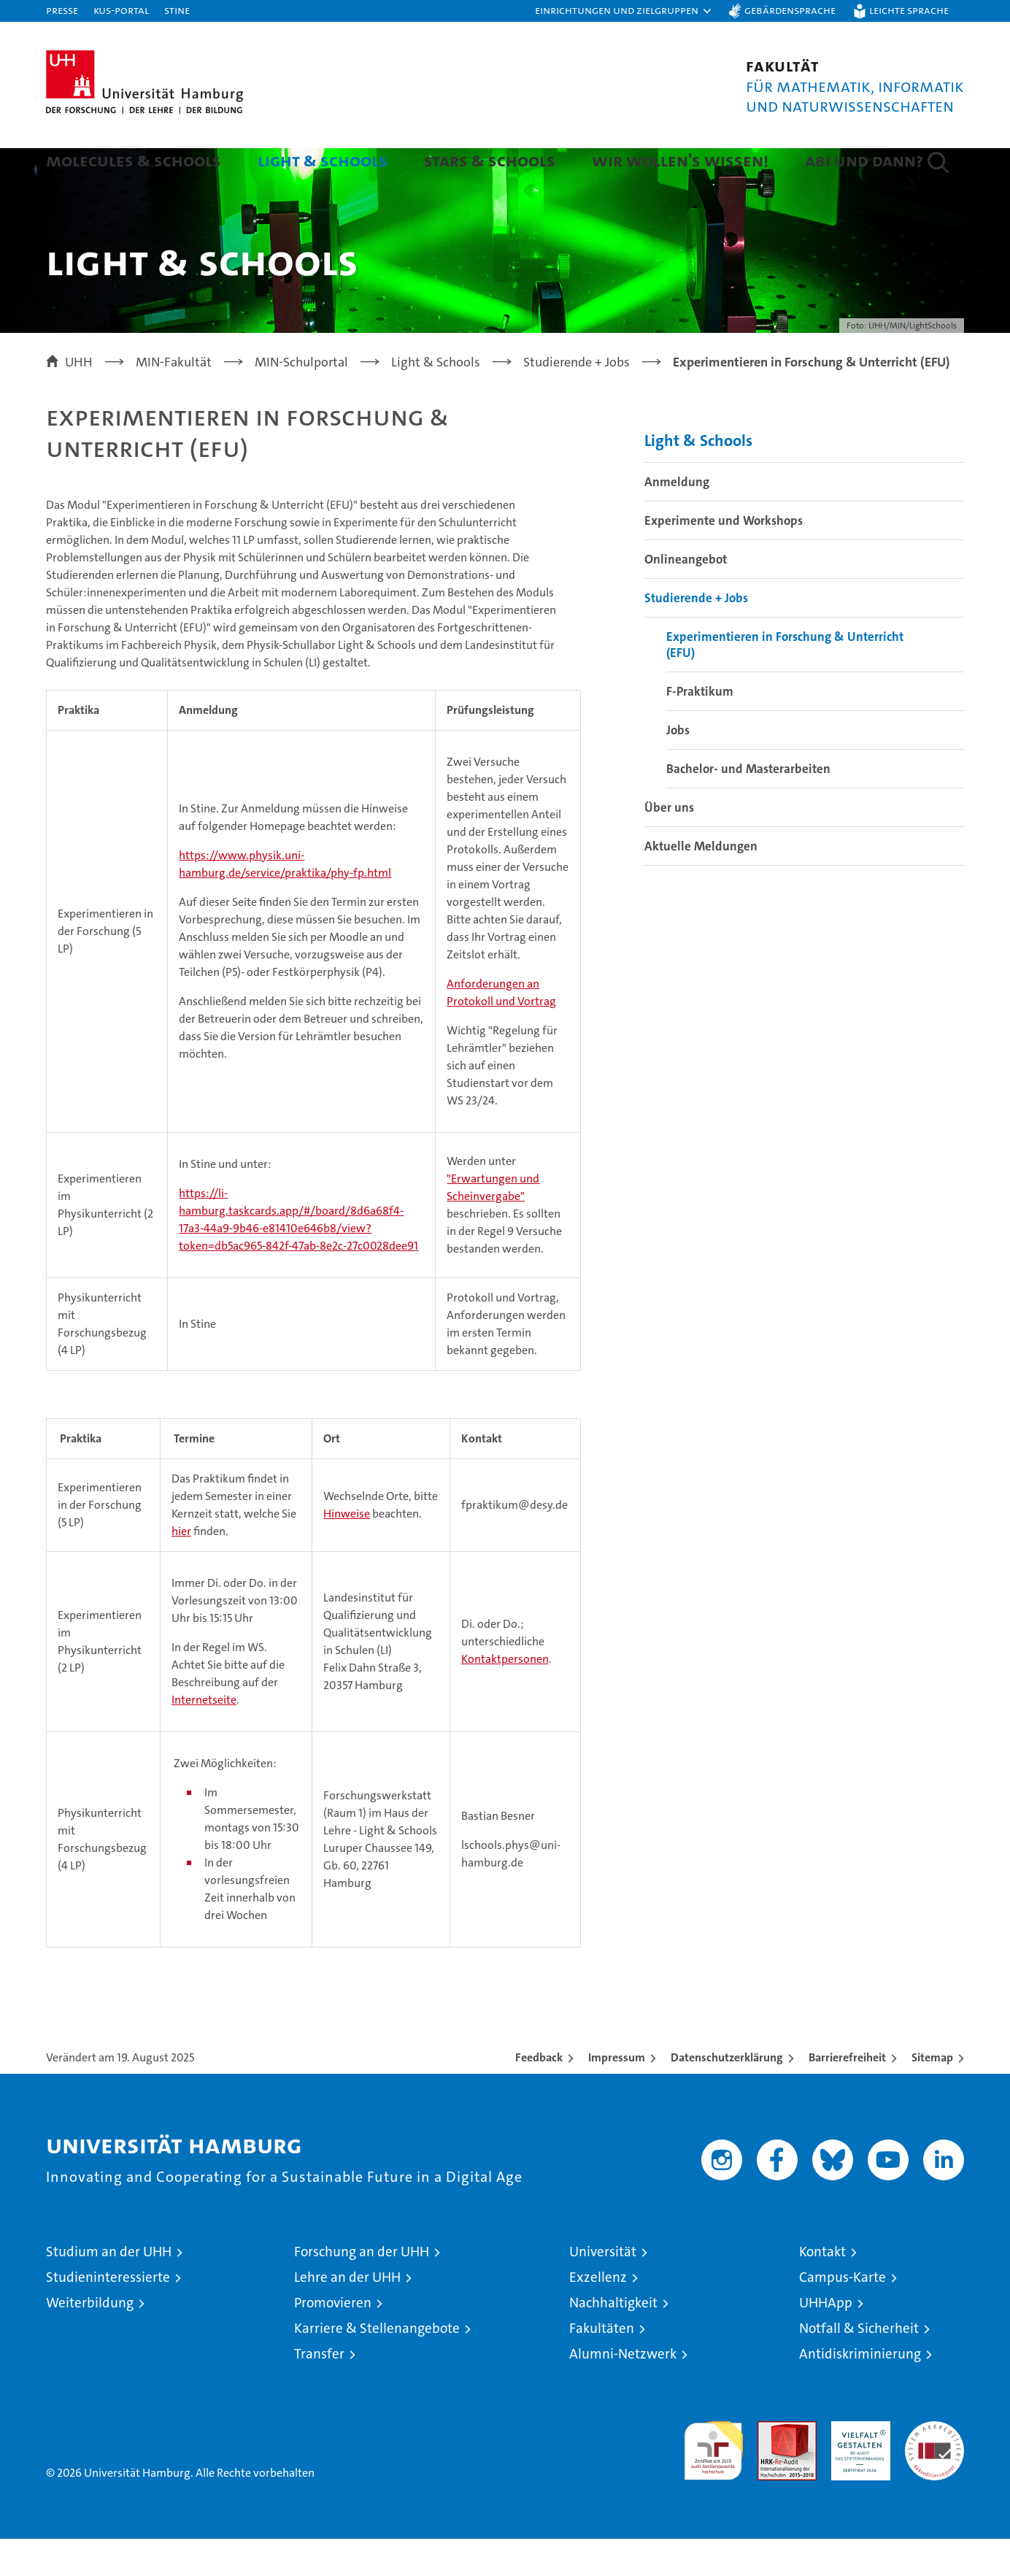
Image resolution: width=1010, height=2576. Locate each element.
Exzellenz (598, 2314)
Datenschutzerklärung (727, 2094)
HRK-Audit (857, 2466)
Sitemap (932, 2094)
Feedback (539, 2094)
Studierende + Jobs (696, 635)
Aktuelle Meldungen (701, 883)
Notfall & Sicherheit (859, 2365)
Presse (62, 10)
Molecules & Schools (133, 160)
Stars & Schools (489, 160)
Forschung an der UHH (361, 2289)
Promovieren (332, 2340)
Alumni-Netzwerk (622, 2391)
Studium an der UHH (108, 2289)
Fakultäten (601, 2365)
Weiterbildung (90, 2340)
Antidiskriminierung (860, 2391)
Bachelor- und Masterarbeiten (748, 806)
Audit (771, 2466)
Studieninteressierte (108, 2314)
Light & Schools (323, 160)
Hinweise (346, 1550)
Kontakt (822, 2289)
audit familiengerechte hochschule (713, 2481)
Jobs (678, 767)
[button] (624, 11)
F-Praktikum (699, 728)
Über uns (669, 845)
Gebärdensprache (790, 10)
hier (181, 1568)
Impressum (616, 2094)
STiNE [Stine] (177, 10)
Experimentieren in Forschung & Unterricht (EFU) (784, 682)
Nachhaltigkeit (613, 2340)
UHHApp (825, 2340)
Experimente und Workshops (723, 558)
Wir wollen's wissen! (680, 160)
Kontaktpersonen (505, 1696)
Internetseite (203, 1737)
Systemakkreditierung (934, 2466)
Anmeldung (676, 519)
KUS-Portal (121, 10)
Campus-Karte (842, 2314)
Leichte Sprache (909, 10)
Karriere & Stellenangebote (377, 2365)
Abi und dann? (864, 160)
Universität (602, 2289)
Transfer (319, 2391)
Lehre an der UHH (347, 2314)
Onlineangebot (685, 596)
